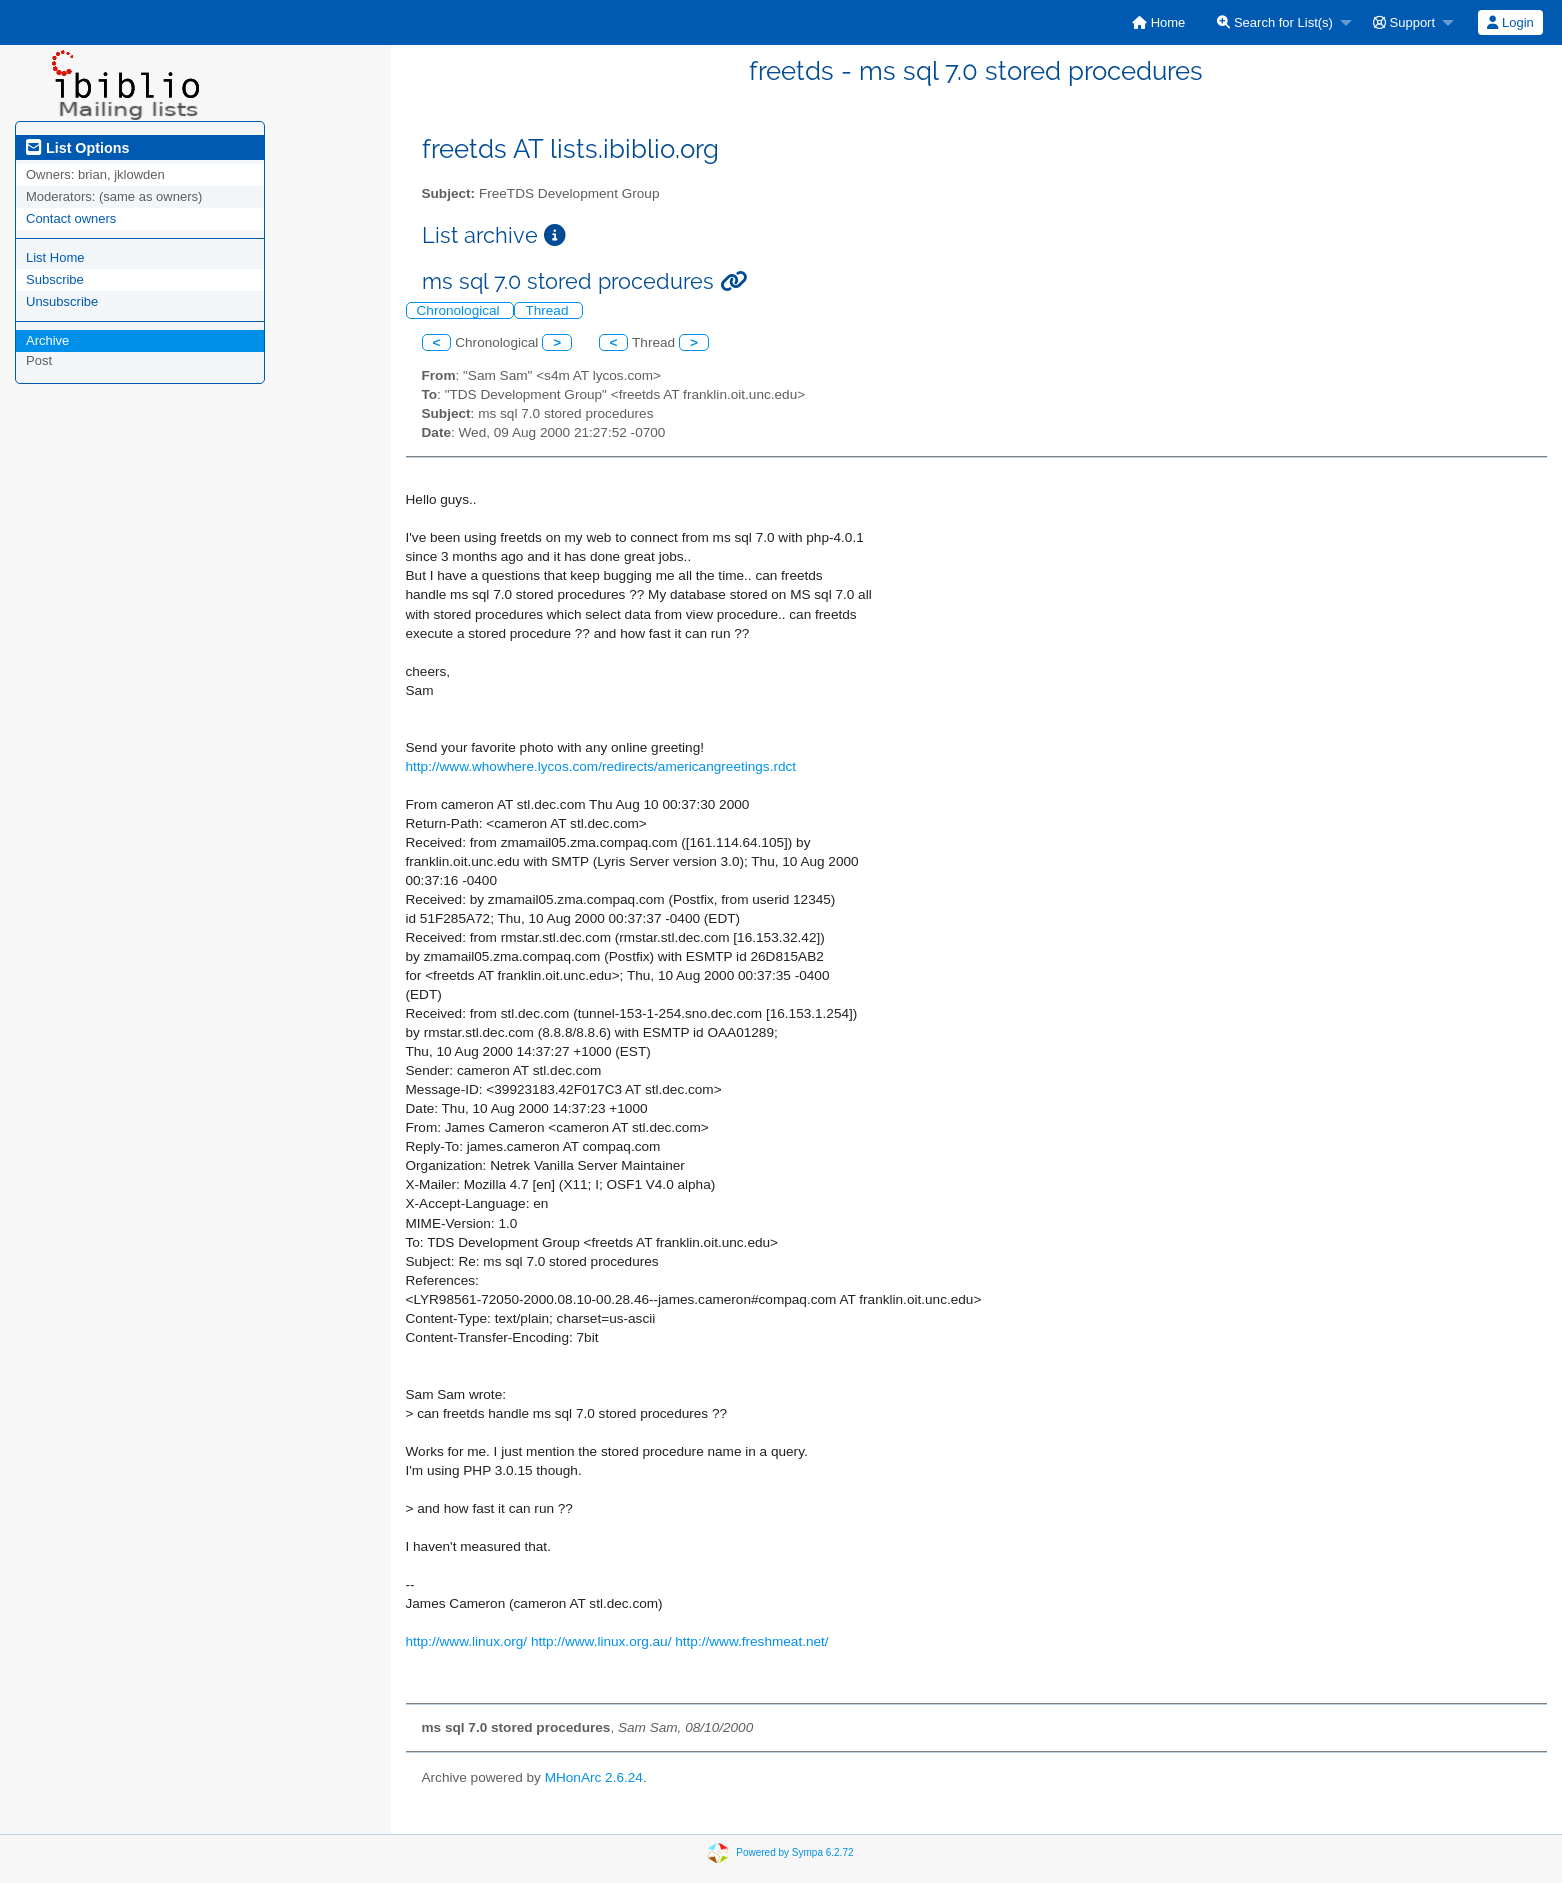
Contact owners (71, 218)
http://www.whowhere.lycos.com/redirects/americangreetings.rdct (601, 766)
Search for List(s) (1275, 22)
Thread (548, 310)
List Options (77, 148)
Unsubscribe (62, 301)
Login (1510, 22)
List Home (55, 257)
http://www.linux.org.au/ (601, 1641)
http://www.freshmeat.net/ (751, 1641)
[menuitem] (1158, 22)
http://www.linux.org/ (467, 1641)
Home (1158, 22)
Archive (47, 340)
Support (1404, 22)
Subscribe (55, 279)
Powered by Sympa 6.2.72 (794, 1852)
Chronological (460, 310)
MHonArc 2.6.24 (594, 1777)
